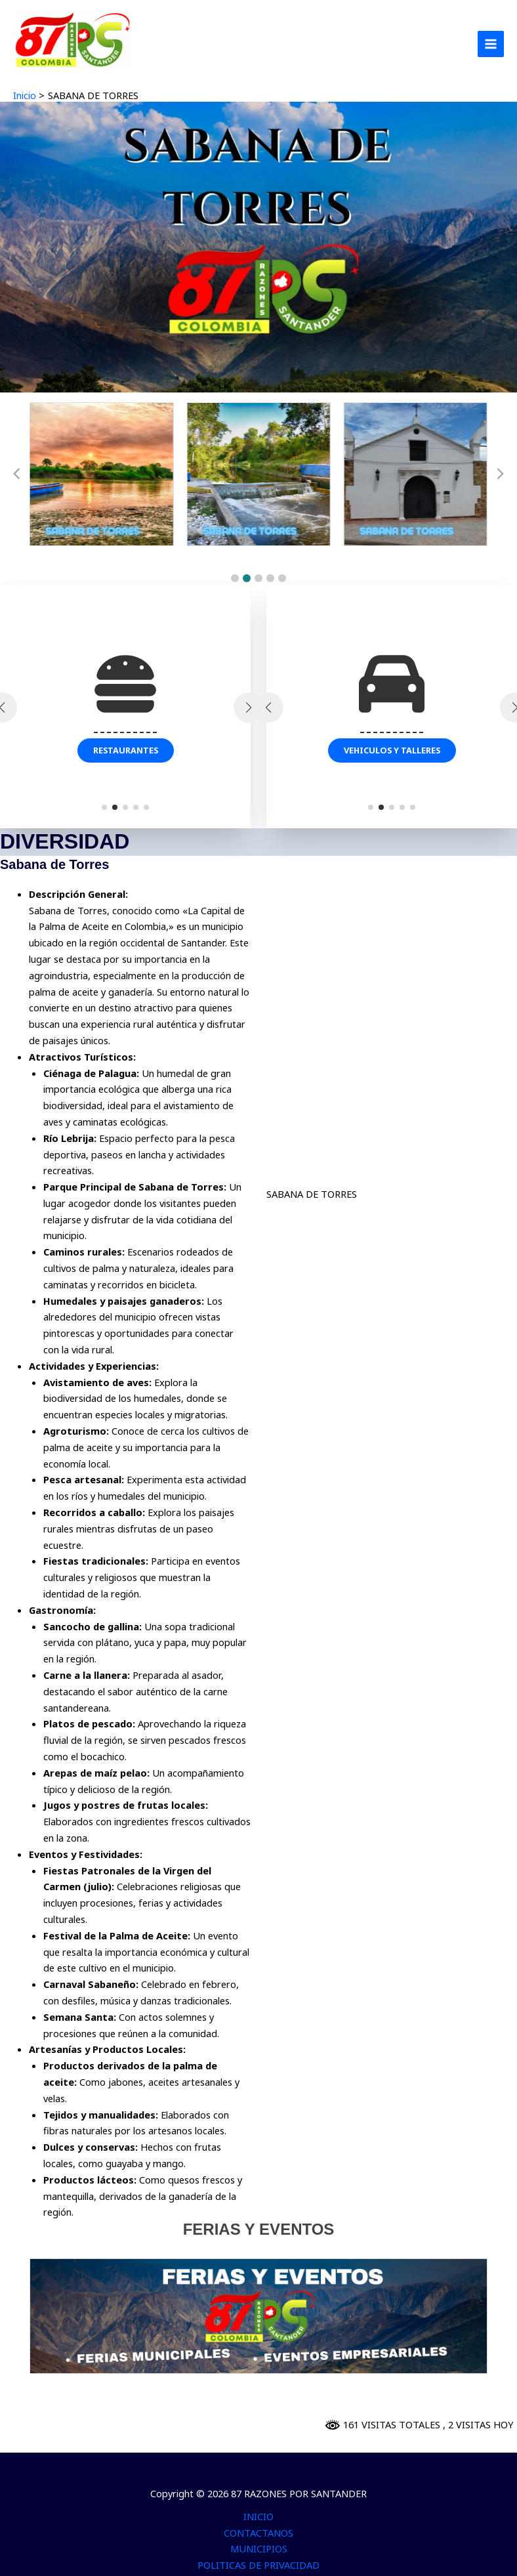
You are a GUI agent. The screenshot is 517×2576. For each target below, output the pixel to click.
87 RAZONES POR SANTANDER (81, 73)
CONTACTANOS (258, 2532)
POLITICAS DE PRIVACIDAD (258, 2564)
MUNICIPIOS (258, 2548)
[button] (235, 578)
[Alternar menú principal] (491, 44)
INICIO (258, 2516)
